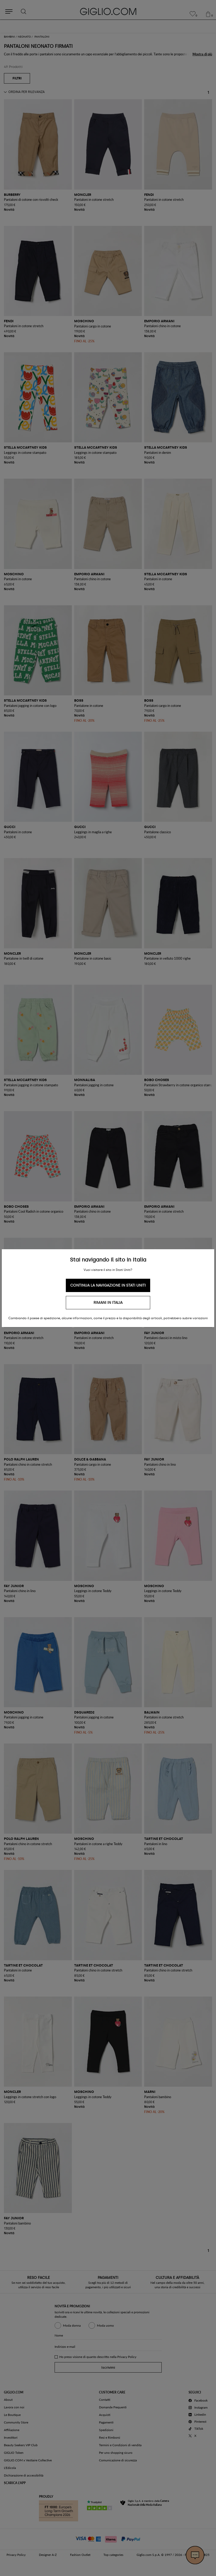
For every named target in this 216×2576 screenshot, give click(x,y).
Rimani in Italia (108, 1302)
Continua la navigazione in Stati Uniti (108, 1285)
